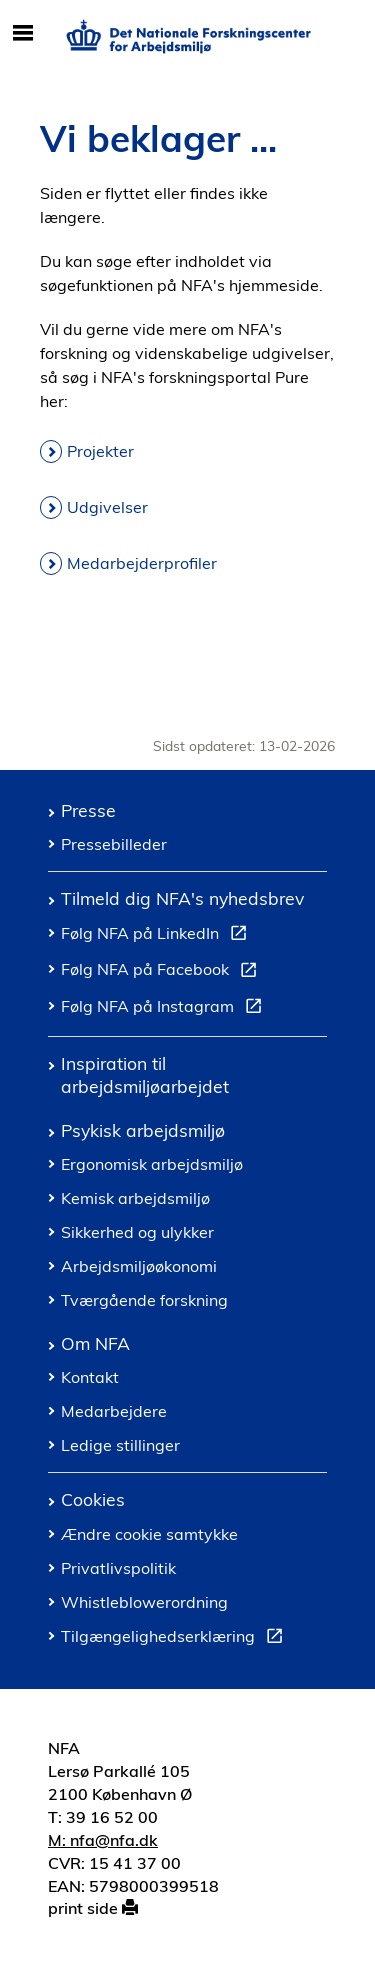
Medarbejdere (114, 1411)
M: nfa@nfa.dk (103, 1840)
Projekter (100, 451)
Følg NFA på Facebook (163, 972)
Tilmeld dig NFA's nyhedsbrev (182, 898)
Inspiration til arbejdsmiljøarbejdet (145, 1074)
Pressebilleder (114, 844)
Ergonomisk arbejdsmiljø (152, 1164)
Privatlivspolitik (118, 1568)
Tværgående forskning (144, 1300)
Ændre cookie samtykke (149, 1534)
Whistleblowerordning (144, 1602)
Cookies (93, 1499)
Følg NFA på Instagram (165, 1009)
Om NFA (95, 1343)
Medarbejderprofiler (142, 563)
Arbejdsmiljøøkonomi (139, 1266)
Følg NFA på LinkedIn (158, 936)
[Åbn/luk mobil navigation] (22, 34)
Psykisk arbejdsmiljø (143, 1130)
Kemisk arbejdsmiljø (135, 1198)
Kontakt (90, 1377)
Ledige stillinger (120, 1445)
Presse (88, 810)
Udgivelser (107, 507)
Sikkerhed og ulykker (137, 1232)
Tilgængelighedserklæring (176, 1639)
